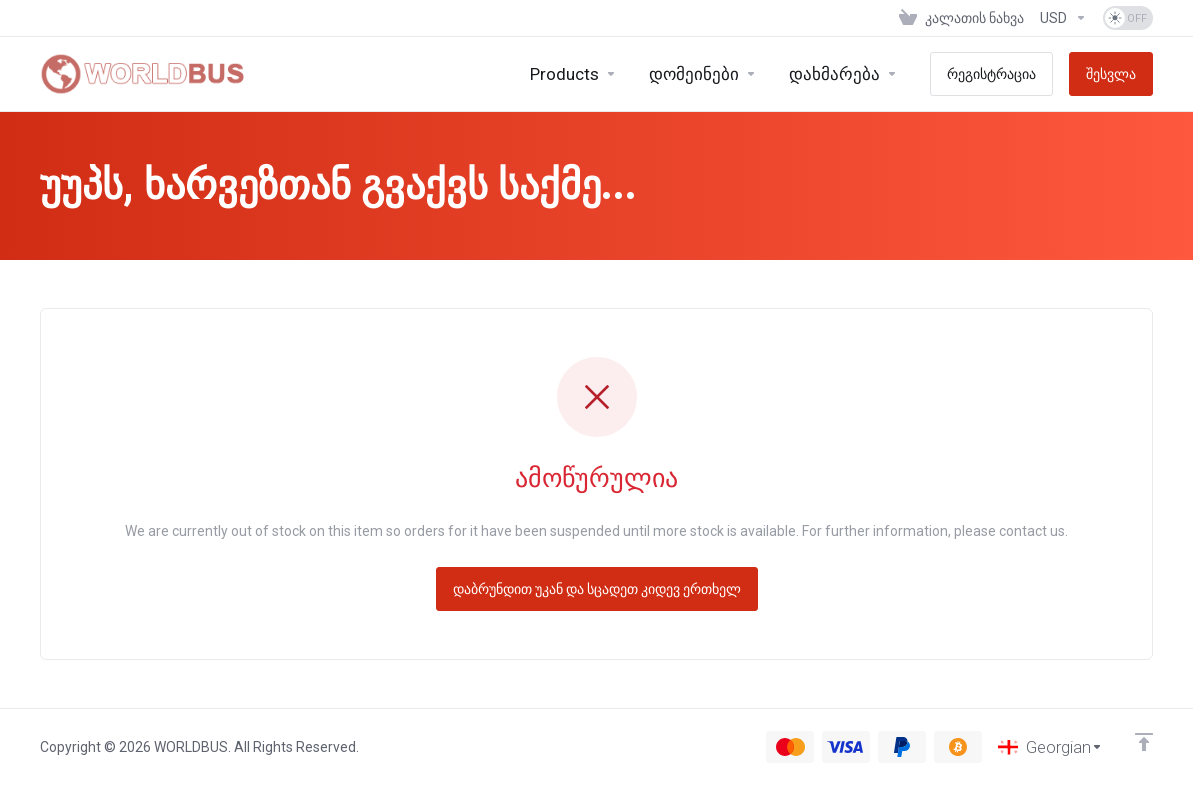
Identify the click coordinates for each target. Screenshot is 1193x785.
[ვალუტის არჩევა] (1063, 18)
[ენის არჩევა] (1050, 747)
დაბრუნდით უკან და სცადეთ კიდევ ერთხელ (597, 589)
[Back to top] (1144, 742)
